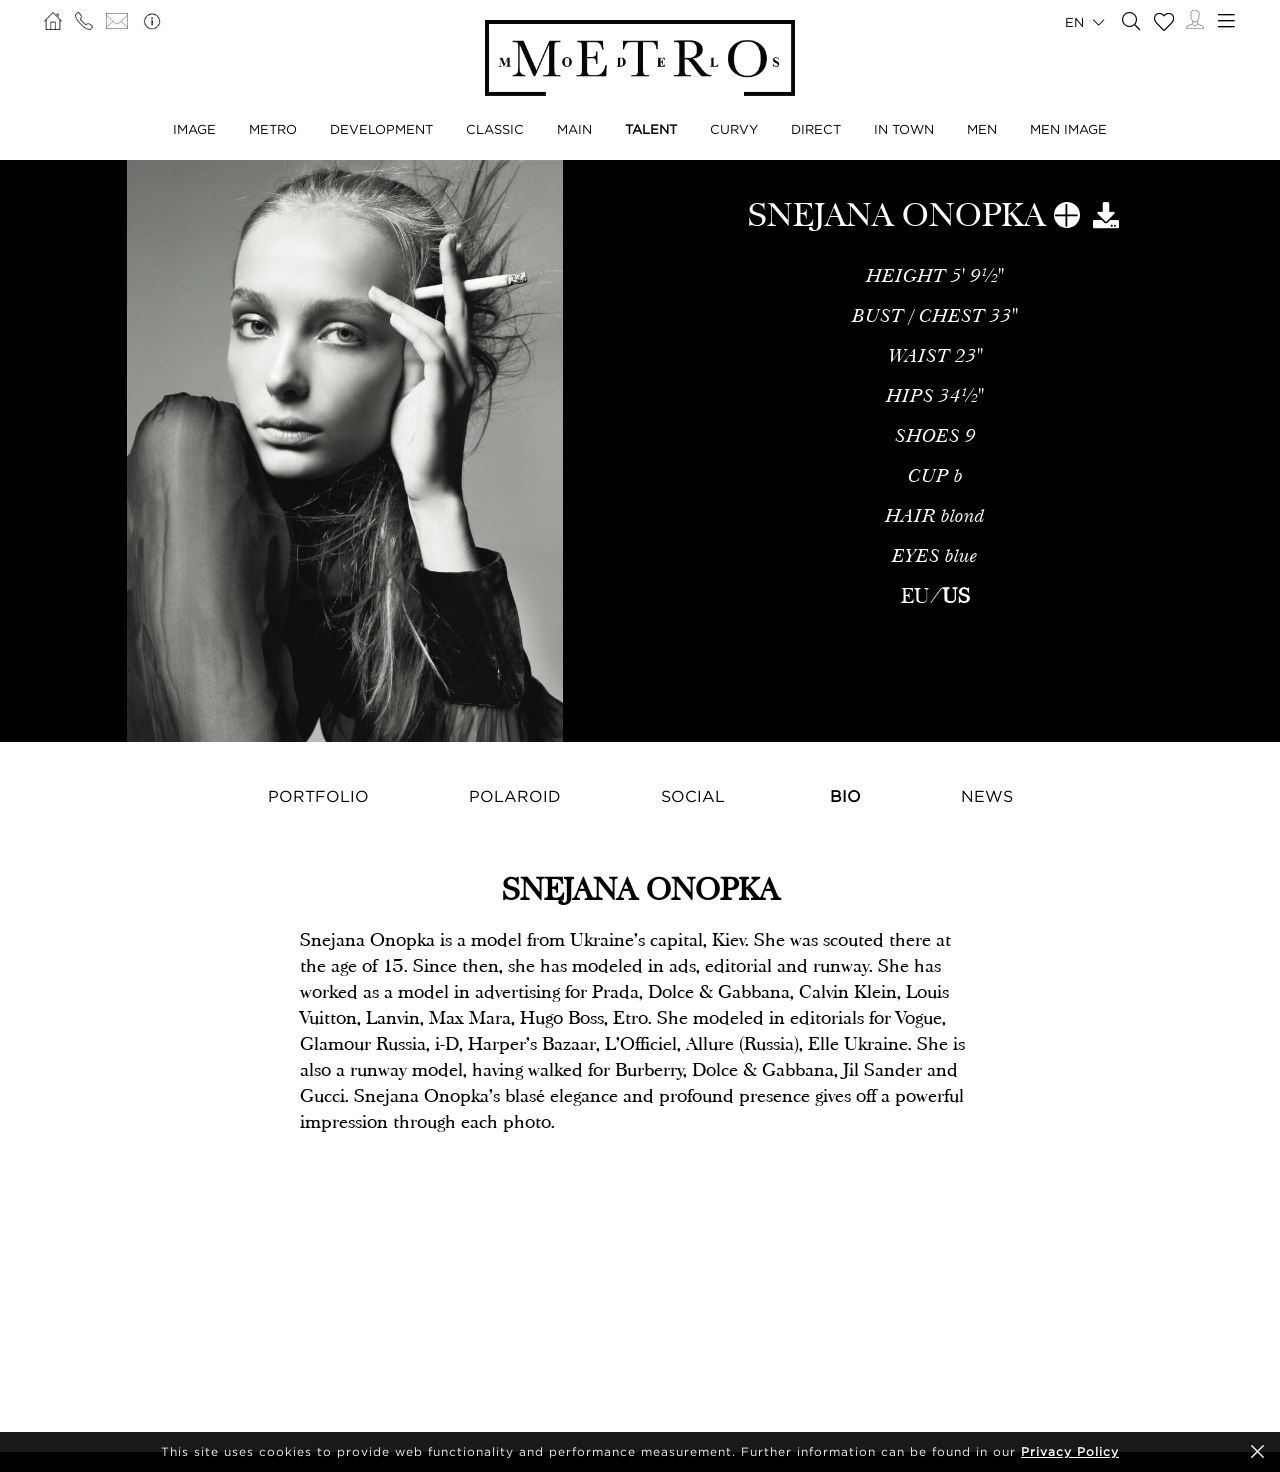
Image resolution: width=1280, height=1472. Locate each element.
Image (194, 129)
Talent (651, 129)
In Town (904, 129)
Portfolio (318, 796)
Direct (816, 129)
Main (574, 129)
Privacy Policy (1070, 1451)
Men (982, 129)
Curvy (734, 129)
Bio (845, 796)
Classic (495, 129)
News (987, 796)
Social (693, 796)
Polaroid (515, 796)
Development (381, 129)
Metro (273, 129)
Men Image (1068, 129)
